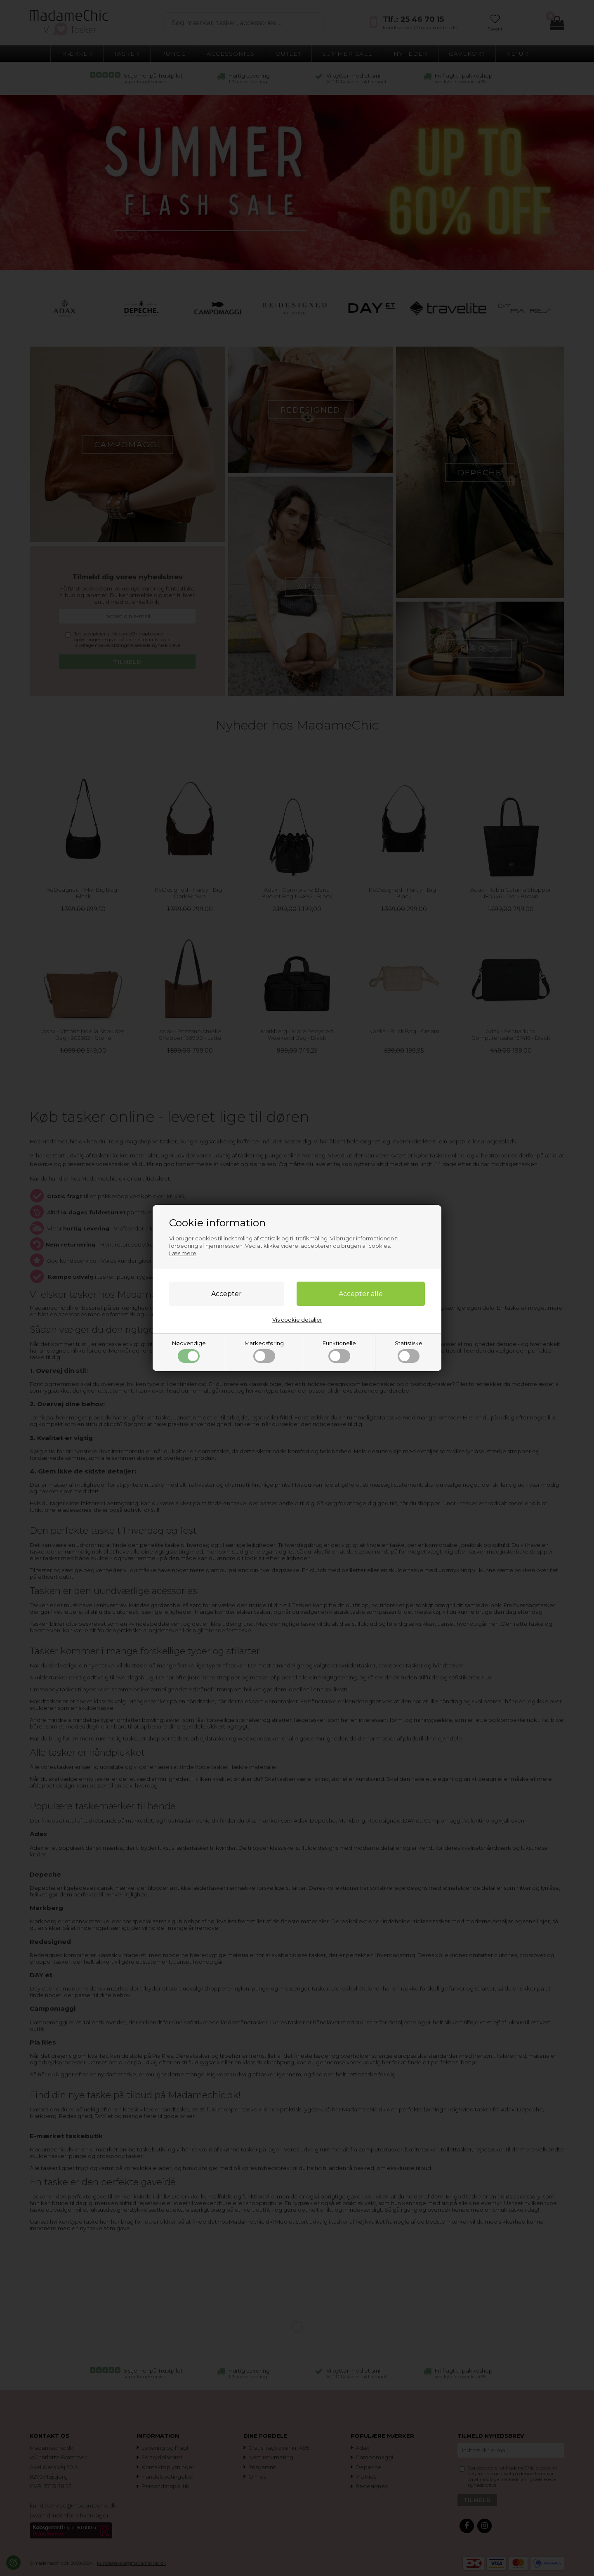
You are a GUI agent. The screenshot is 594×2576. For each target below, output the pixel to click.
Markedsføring (264, 1351)
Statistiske (408, 1351)
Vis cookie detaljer (297, 1319)
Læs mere (182, 1253)
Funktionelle (339, 1351)
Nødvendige (189, 1351)
